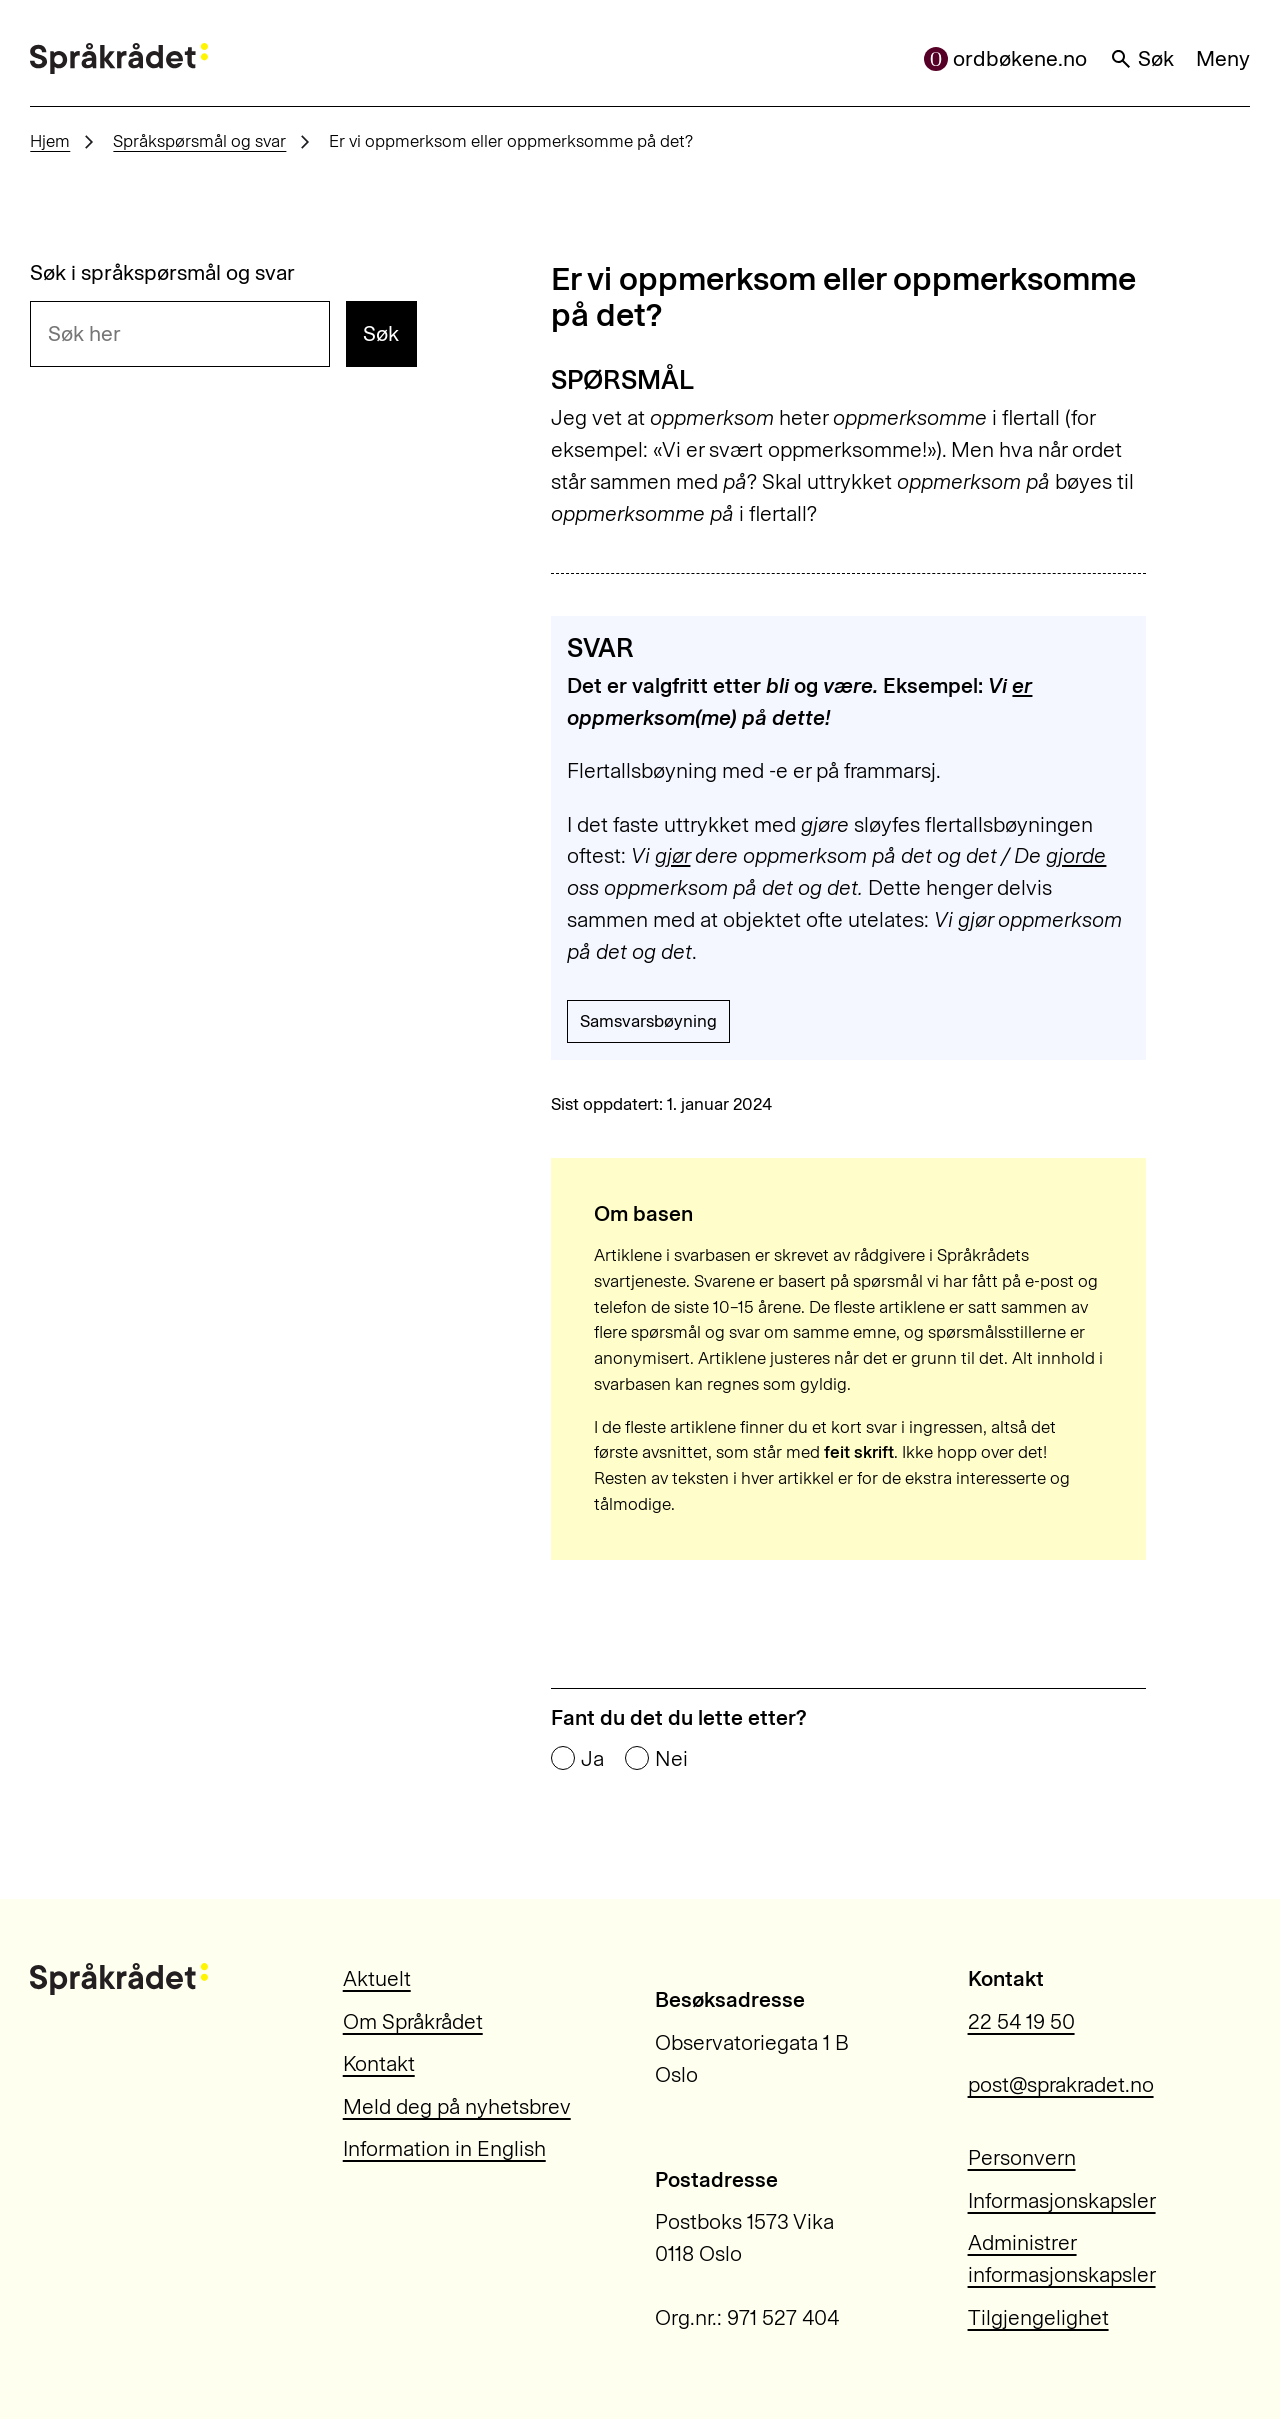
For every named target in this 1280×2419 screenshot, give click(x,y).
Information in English (444, 2148)
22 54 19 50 (1021, 2021)
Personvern (1022, 2157)
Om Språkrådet (413, 2021)
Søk (1142, 58)
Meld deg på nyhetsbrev (457, 2106)
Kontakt (379, 2063)
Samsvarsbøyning (648, 1021)
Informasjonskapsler (1062, 2200)
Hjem (50, 141)
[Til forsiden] (119, 59)
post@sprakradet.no (1061, 2084)
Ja (592, 1758)
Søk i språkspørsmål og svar (162, 272)
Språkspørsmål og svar (199, 141)
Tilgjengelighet (1038, 2317)
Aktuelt (377, 1978)
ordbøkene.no (1006, 58)
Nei (671, 1758)
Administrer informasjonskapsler (1062, 2258)
